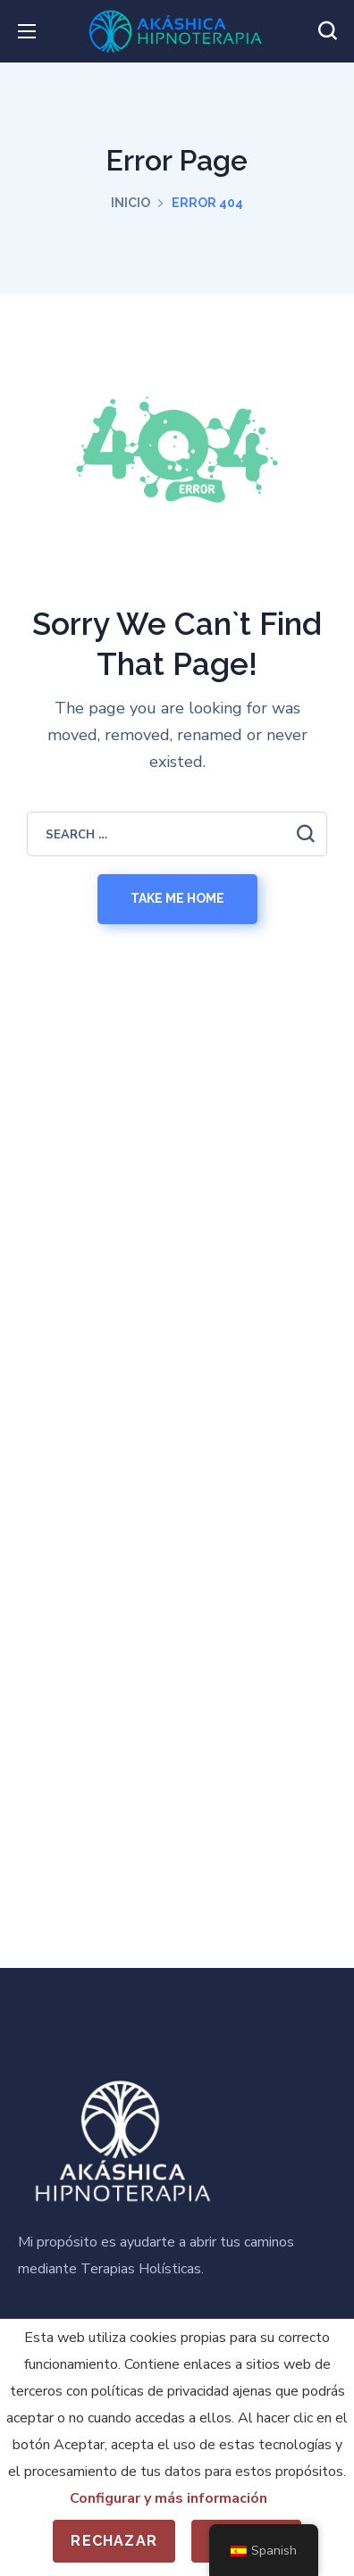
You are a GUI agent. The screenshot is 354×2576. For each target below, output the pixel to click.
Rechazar (114, 2540)
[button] (327, 31)
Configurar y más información (168, 2498)
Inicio (130, 203)
